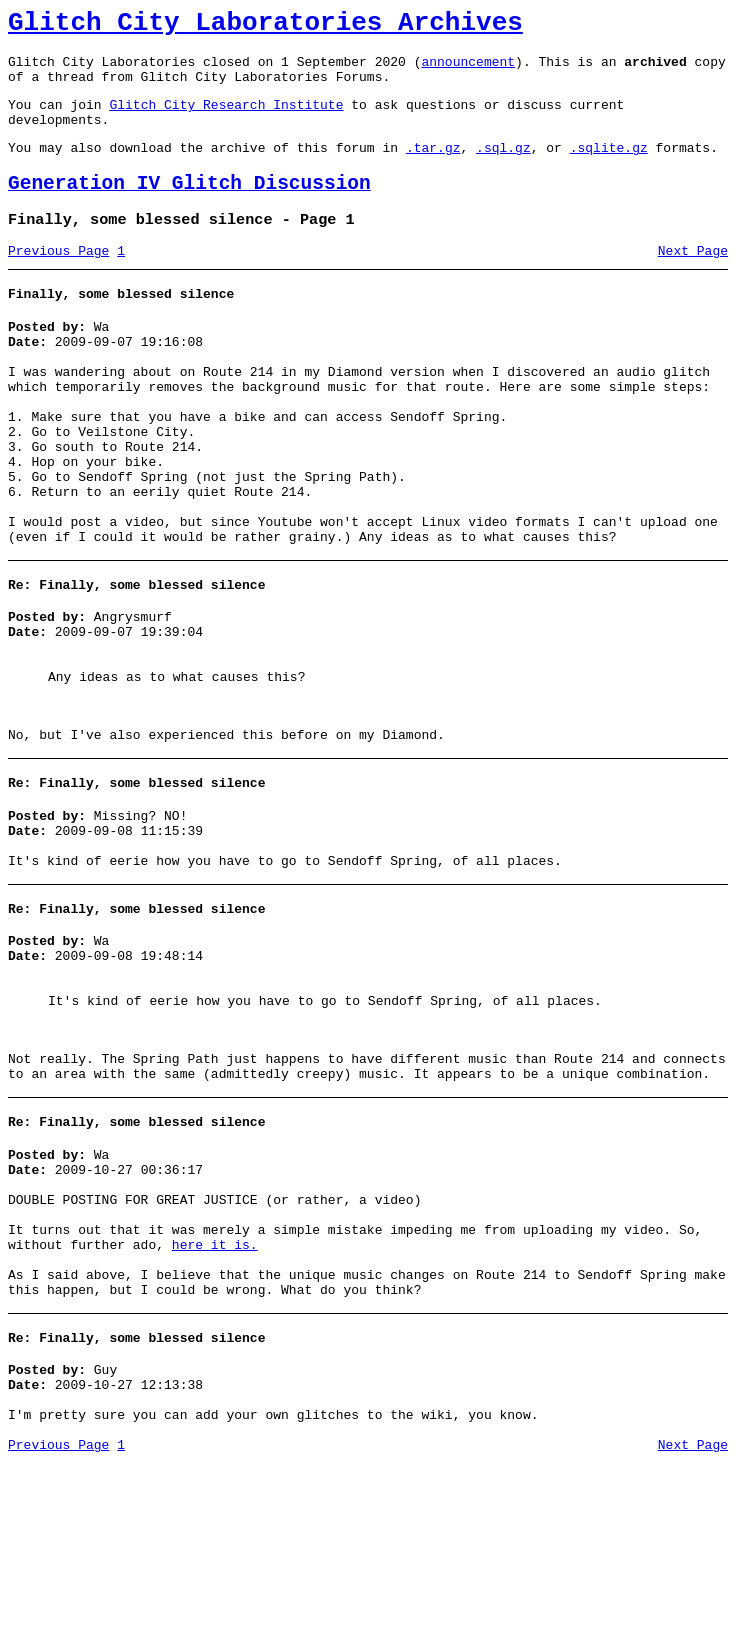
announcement (468, 70)
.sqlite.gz (609, 168)
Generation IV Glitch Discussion (189, 207)
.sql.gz (503, 168)
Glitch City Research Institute (226, 119)
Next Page (693, 281)
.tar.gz (433, 168)
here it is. (215, 1404)
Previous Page (58, 281)
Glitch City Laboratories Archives (265, 26)
